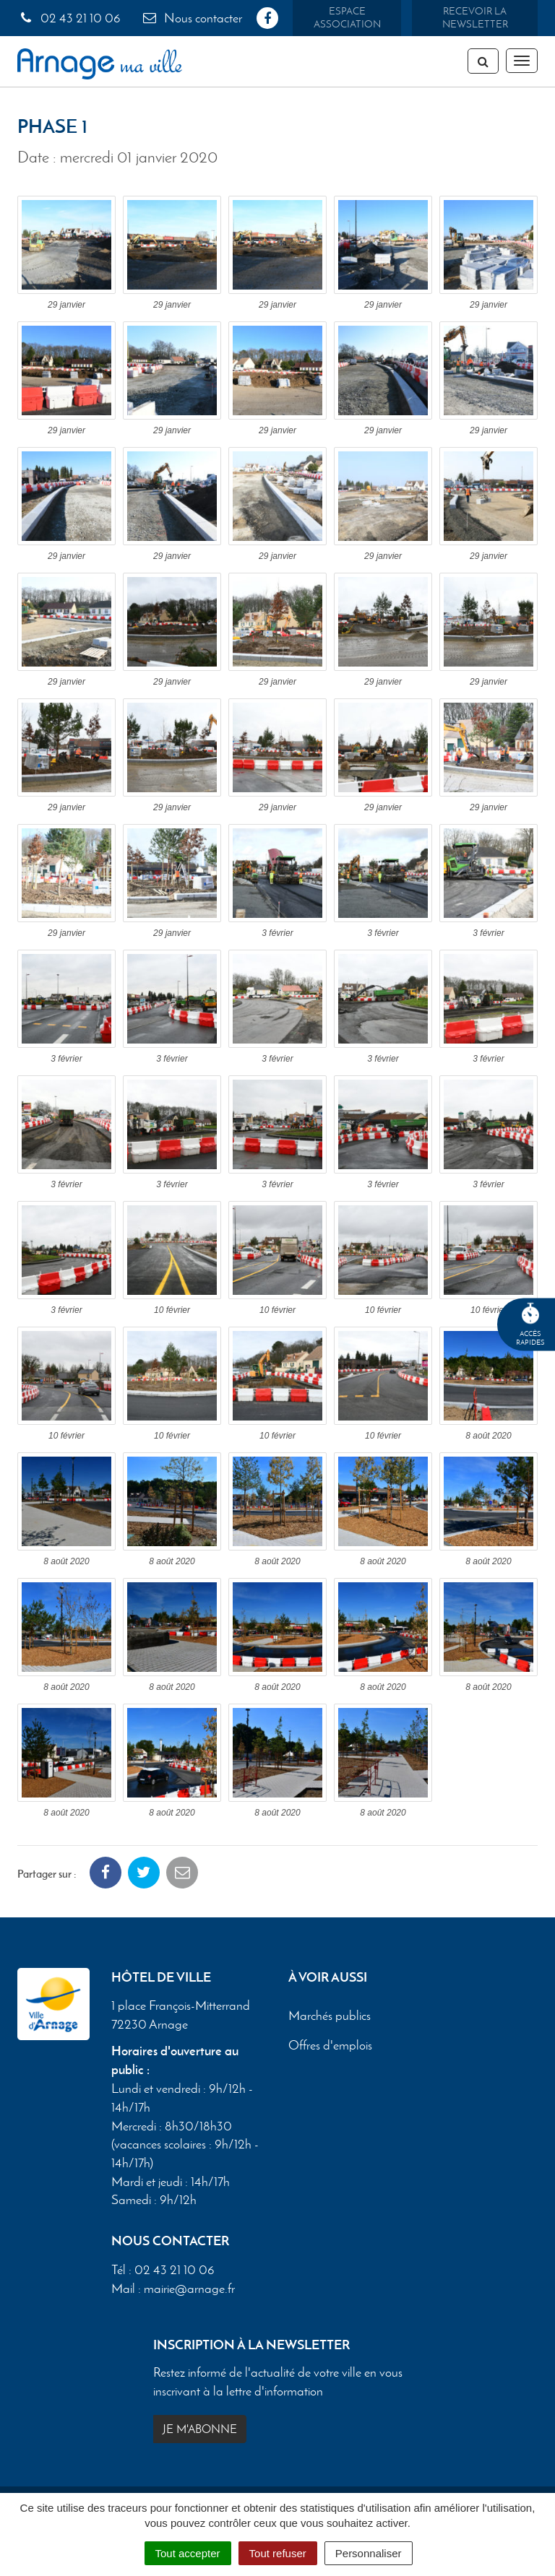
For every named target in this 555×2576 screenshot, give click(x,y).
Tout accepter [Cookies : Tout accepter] (187, 2553)
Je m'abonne (200, 2429)
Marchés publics (329, 2016)
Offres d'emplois (330, 2046)
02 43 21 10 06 (69, 18)
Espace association (347, 17)
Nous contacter (191, 18)
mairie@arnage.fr (189, 2289)
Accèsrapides (530, 1325)
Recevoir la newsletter (475, 17)
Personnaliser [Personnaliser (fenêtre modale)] (368, 2553)
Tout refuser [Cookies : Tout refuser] (277, 2553)
